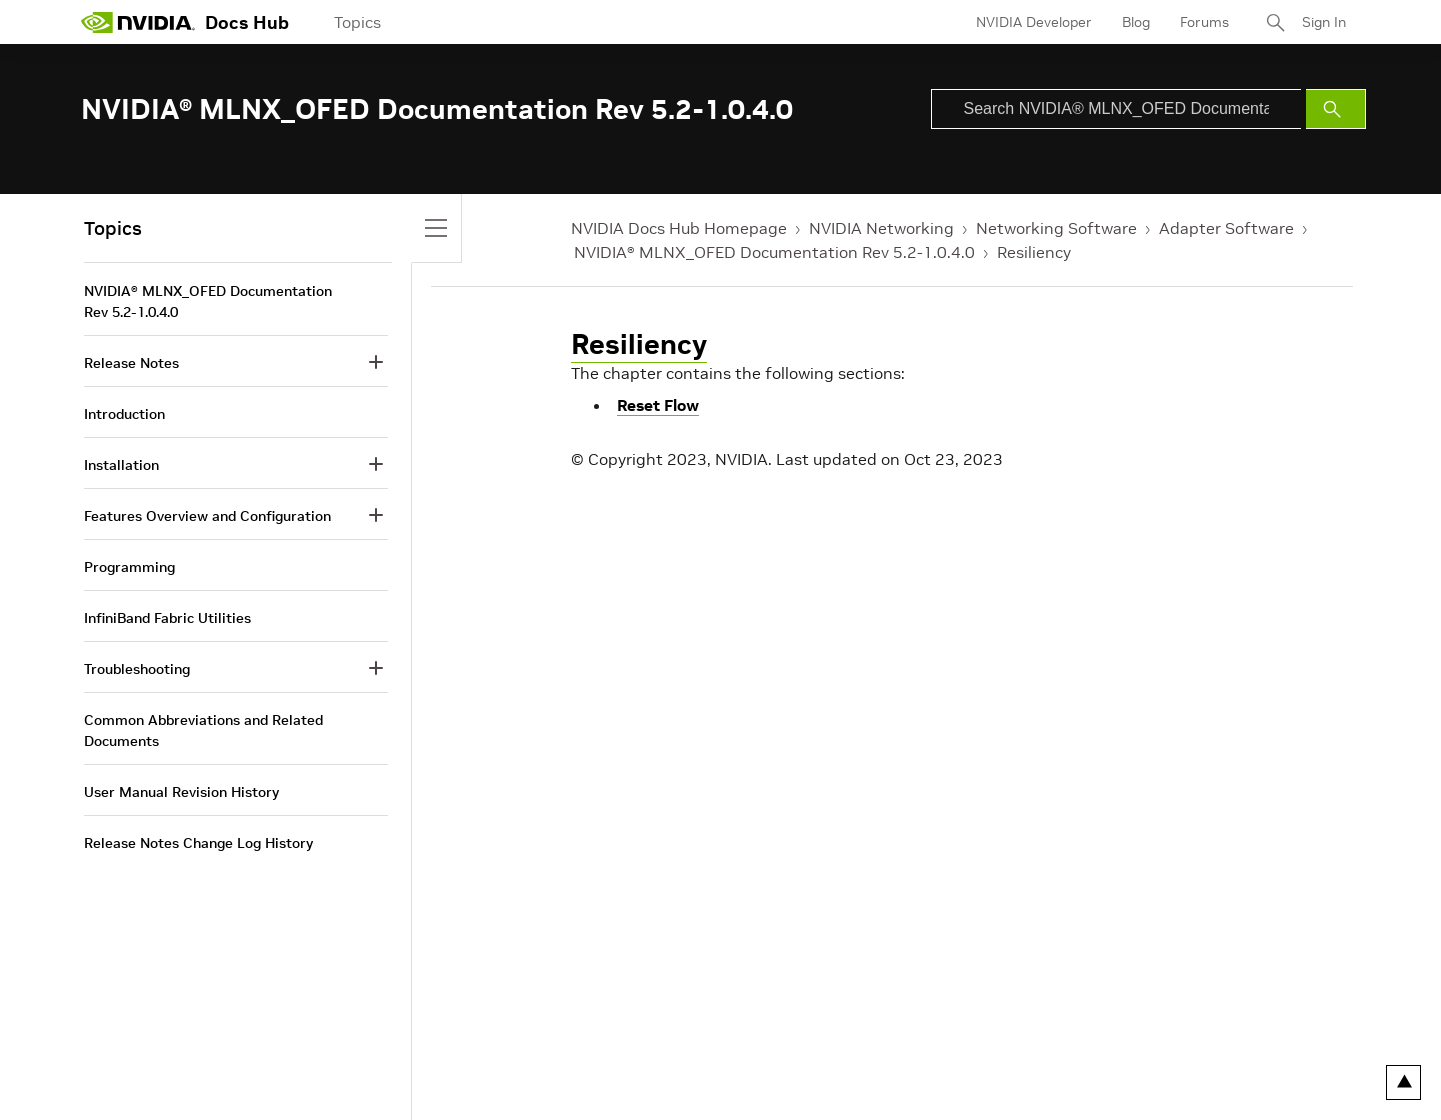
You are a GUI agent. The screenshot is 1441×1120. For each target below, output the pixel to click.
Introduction (124, 414)
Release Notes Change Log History (198, 843)
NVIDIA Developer (1034, 22)
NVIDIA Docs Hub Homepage (679, 228)
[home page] (138, 22)
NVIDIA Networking (881, 228)
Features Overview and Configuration (207, 516)
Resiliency (1034, 252)
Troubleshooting (137, 669)
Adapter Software (1226, 228)
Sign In (1324, 22)
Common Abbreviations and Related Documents (203, 730)
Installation (121, 465)
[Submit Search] (1336, 109)
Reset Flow (658, 405)
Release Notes (131, 363)
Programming (129, 567)
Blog (1136, 22)
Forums (1204, 22)
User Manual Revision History (181, 792)
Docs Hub (247, 22)
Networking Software (1056, 228)
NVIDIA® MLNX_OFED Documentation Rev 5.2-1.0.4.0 (774, 252)
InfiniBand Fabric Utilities (167, 618)
